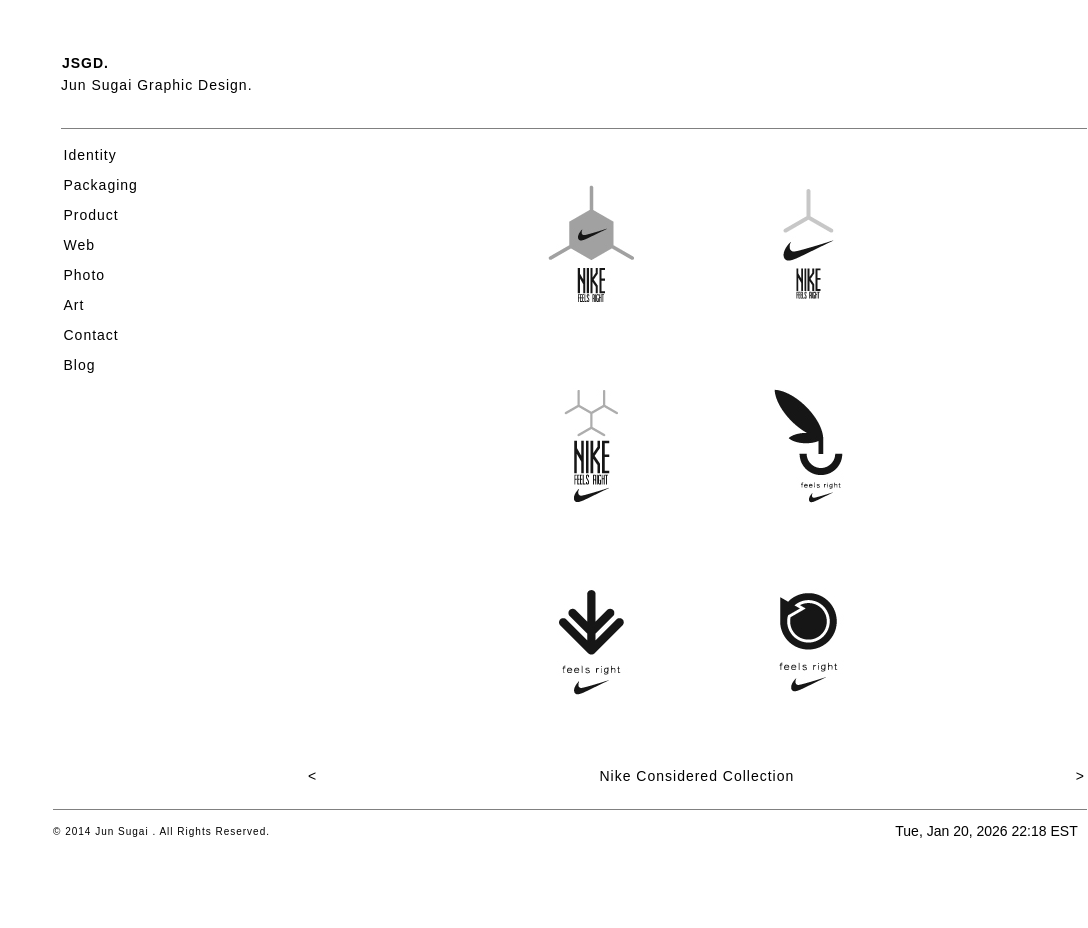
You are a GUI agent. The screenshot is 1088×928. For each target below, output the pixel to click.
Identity (90, 155)
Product (91, 215)
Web (80, 245)
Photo (85, 275)
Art (74, 305)
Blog (80, 365)
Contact (91, 335)
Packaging (101, 185)
